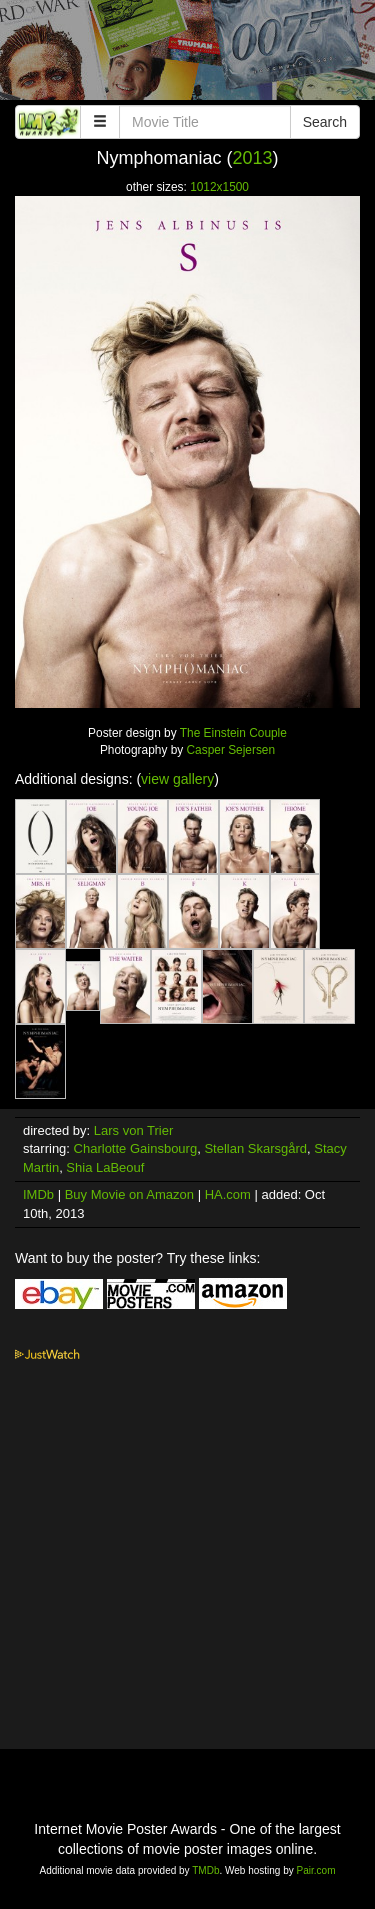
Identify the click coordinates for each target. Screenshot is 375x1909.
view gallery (177, 779)
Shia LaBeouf (105, 1167)
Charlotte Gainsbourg (136, 1148)
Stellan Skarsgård (255, 1148)
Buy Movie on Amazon (129, 1194)
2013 (253, 158)
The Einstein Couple (233, 733)
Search (325, 122)
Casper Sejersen (231, 750)
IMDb (38, 1194)
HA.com (228, 1194)
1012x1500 (219, 187)
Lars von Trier (133, 1130)
